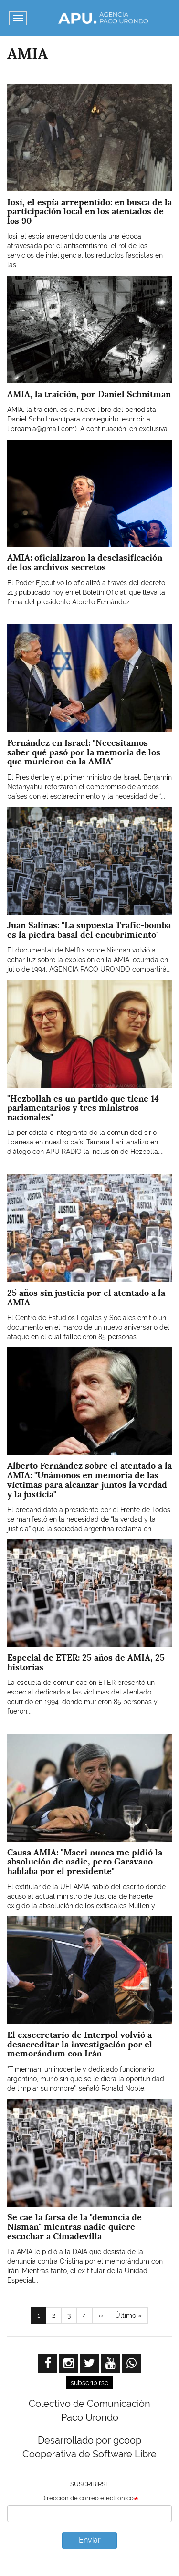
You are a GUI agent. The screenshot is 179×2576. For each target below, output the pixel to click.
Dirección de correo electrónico (87, 2498)
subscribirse (89, 2382)
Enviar (90, 2540)
